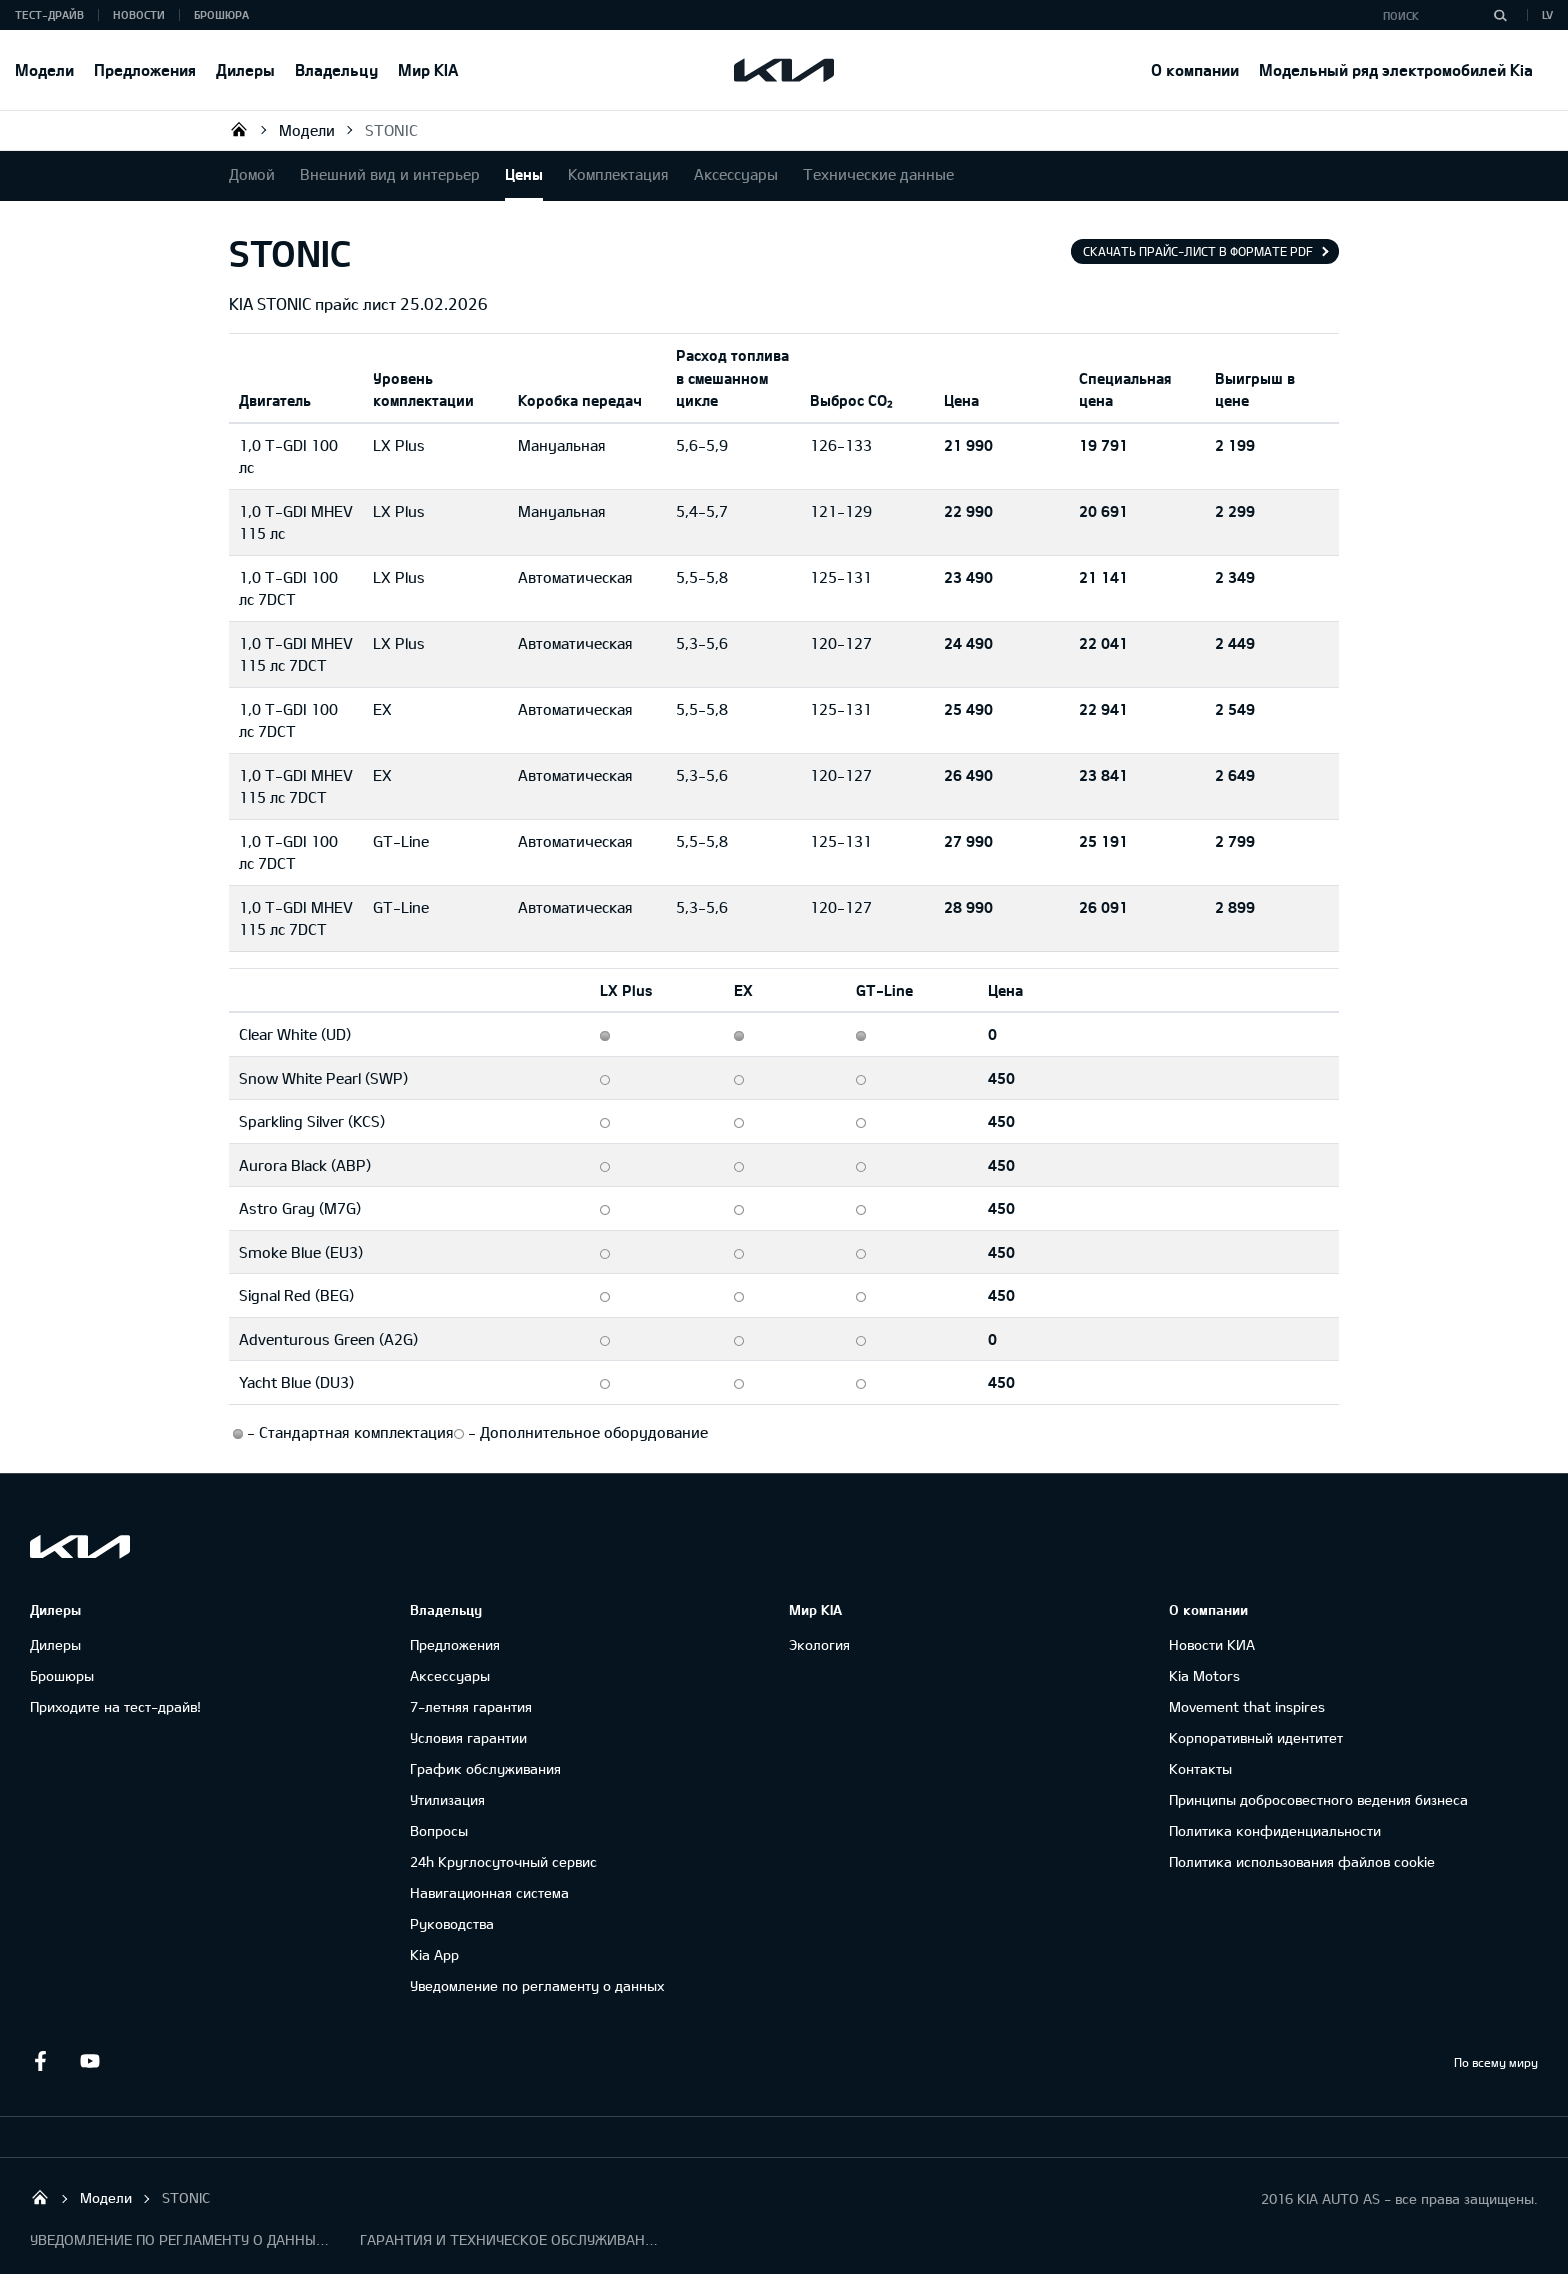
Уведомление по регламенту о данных (537, 1985)
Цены (524, 174)
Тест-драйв (49, 14)
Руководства (452, 1923)
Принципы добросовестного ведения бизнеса (1318, 1799)
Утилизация (447, 1799)
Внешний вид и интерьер (390, 174)
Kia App (434, 1954)
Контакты (1200, 1768)
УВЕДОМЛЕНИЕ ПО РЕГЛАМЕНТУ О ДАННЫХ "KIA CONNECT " (180, 2239)
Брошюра (221, 14)
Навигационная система (489, 1892)
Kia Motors (1204, 1675)
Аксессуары (736, 174)
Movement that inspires (1247, 1706)
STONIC (391, 130)
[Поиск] (1500, 15)
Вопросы (439, 1830)
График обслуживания (485, 1768)
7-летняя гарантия (471, 1706)
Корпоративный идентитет (1256, 1737)
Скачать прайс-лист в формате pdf (1198, 251)
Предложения (145, 69)
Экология (819, 1644)
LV (1547, 14)
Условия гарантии (468, 1737)
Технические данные (878, 174)
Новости (139, 14)
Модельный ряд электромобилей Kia (1396, 69)
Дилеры (245, 69)
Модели (44, 69)
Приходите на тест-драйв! (115, 1706)
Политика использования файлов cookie (1302, 1861)
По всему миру (1496, 2062)
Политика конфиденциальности (1275, 1830)
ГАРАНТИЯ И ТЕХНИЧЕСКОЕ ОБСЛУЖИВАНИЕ (510, 2239)
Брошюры (62, 1675)
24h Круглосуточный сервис (503, 1861)
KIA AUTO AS (239, 129)
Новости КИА (1212, 1644)
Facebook (40, 2061)
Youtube (90, 2061)
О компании (1195, 69)
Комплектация (618, 174)
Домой (252, 174)
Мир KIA (428, 69)
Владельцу (336, 69)
